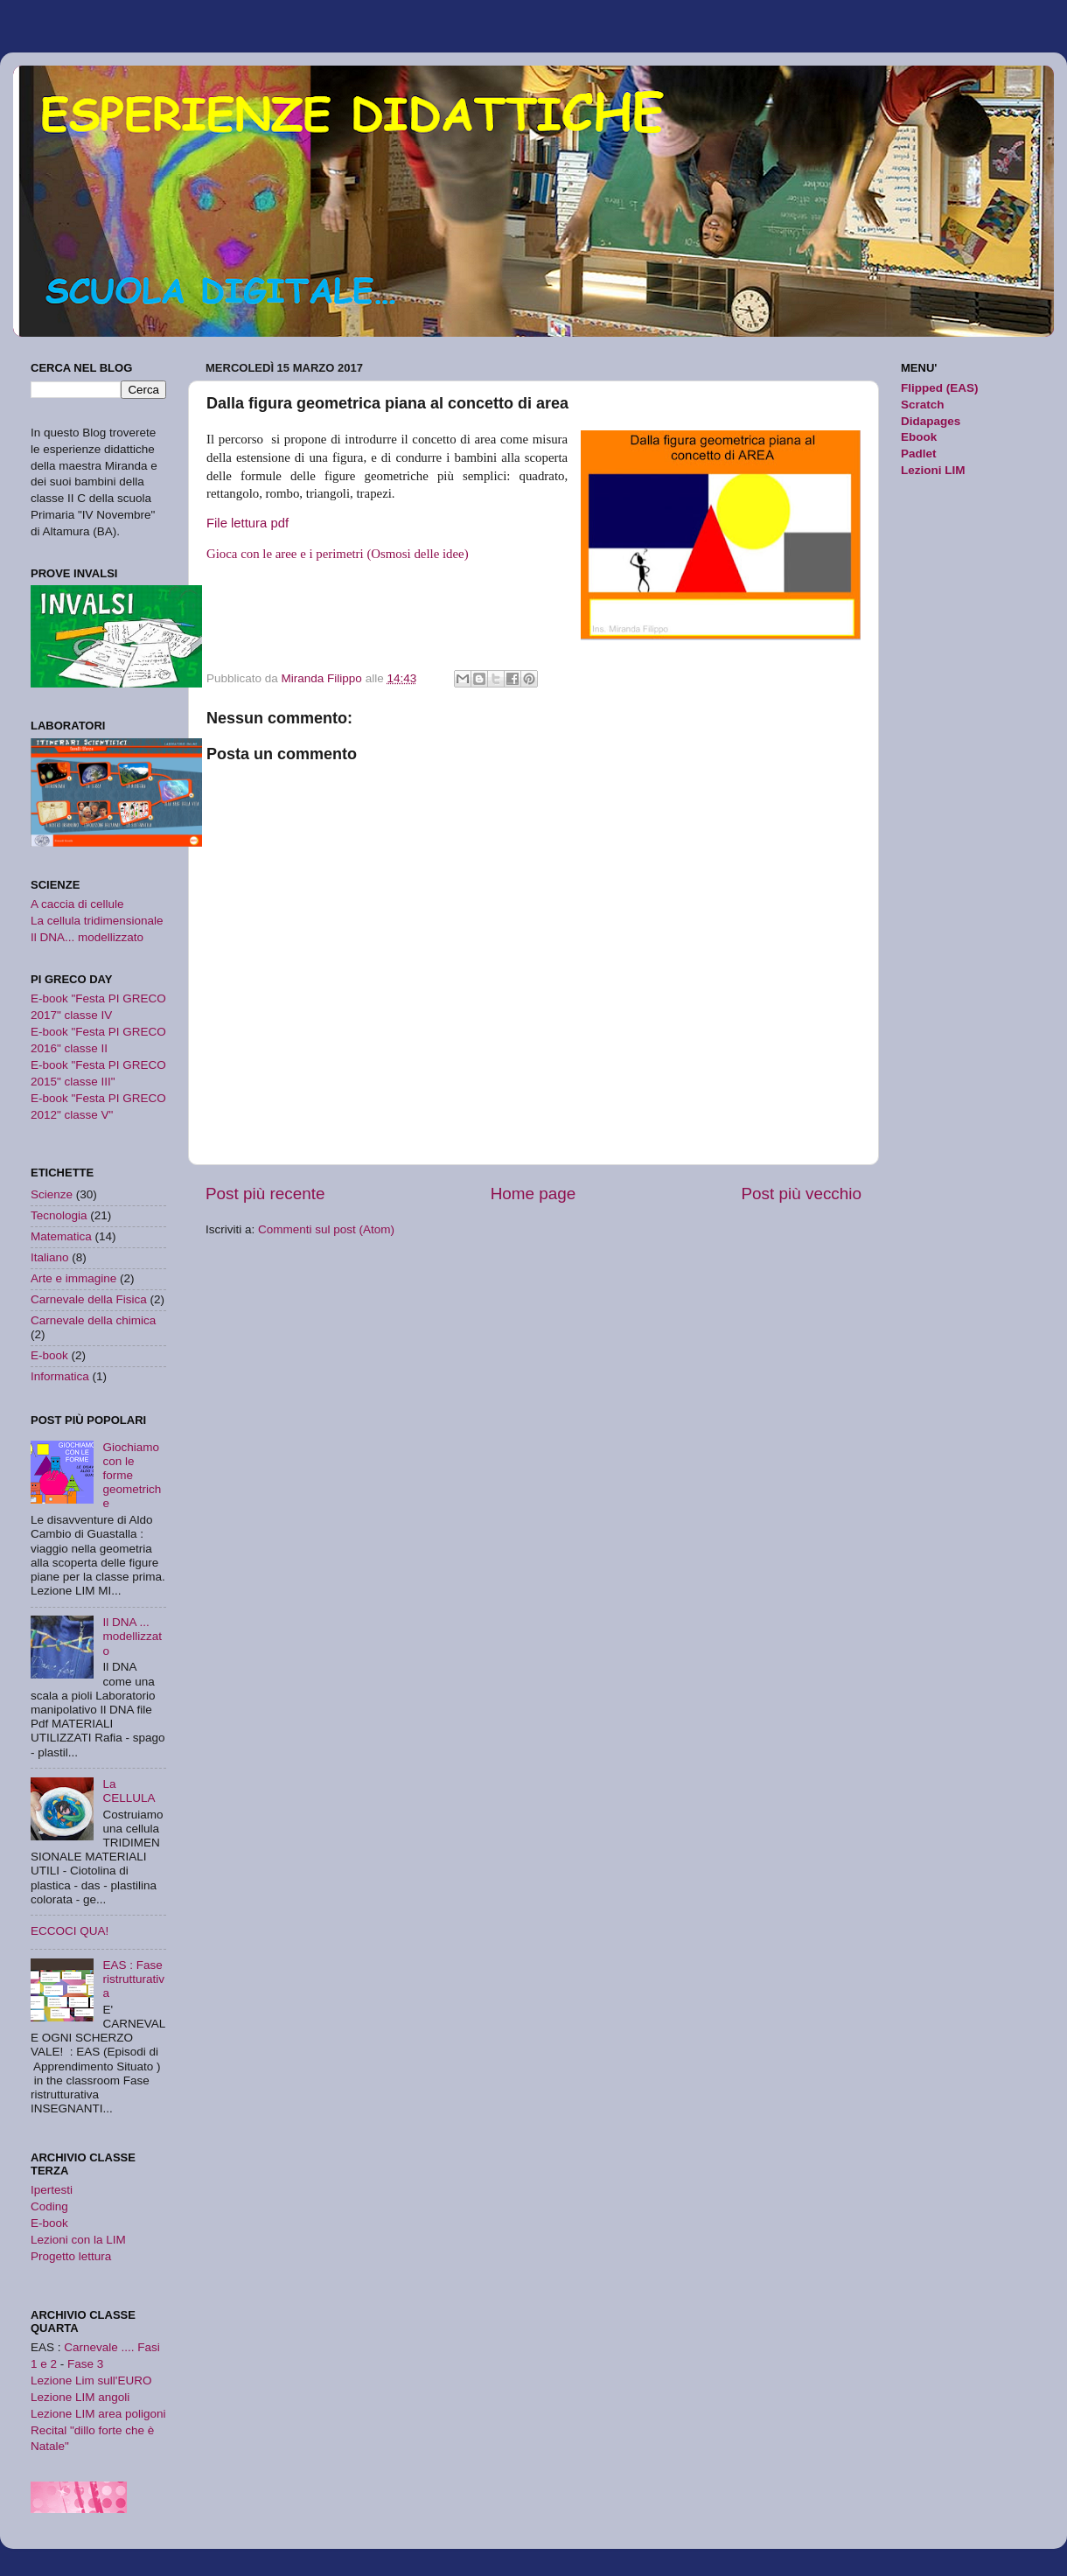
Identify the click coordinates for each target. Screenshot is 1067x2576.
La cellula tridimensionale (97, 920)
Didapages (930, 421)
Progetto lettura (71, 2256)
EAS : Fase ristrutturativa (133, 1979)
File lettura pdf (249, 523)
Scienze (52, 1194)
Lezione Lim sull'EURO (91, 2380)
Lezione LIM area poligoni (98, 2413)
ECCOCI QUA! (69, 1930)
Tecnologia (59, 1215)
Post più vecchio (801, 1193)
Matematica (61, 1236)
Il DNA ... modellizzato (132, 1636)
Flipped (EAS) (940, 387)
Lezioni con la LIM (78, 2239)
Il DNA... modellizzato (87, 937)
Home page (533, 1193)
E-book (49, 1355)
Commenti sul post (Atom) (326, 1229)
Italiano (50, 1257)
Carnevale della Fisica (89, 1299)
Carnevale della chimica (93, 1320)
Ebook (919, 436)
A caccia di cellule (77, 904)
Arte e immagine (73, 1278)
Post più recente (265, 1193)
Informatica (60, 1376)
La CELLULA (128, 1791)
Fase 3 (85, 2363)
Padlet (919, 453)
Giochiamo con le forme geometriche (131, 1476)
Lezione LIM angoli (80, 2397)
